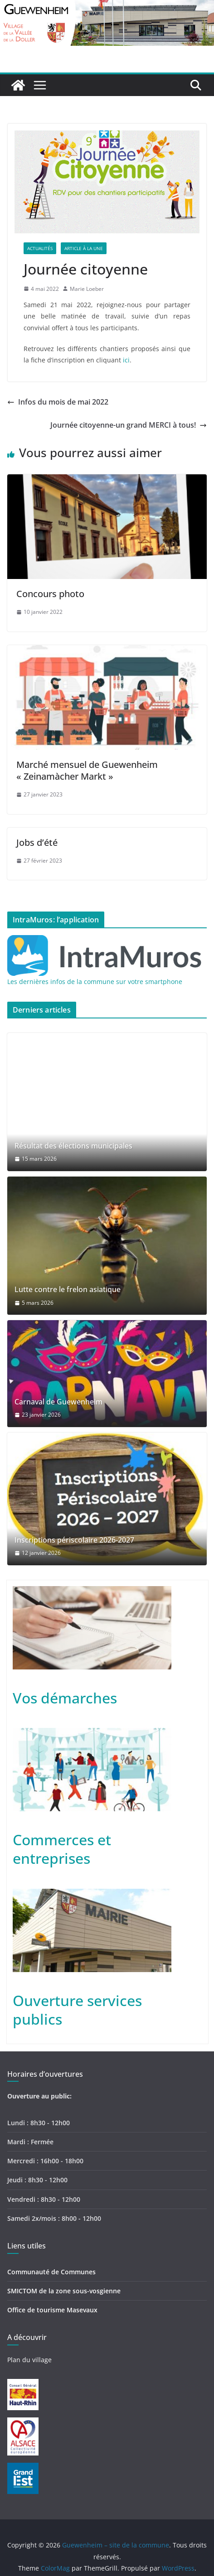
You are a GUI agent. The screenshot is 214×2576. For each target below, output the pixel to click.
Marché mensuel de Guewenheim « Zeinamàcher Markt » (87, 770)
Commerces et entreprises (62, 1849)
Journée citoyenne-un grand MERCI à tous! (128, 425)
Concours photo (50, 594)
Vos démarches (65, 1698)
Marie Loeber (87, 289)
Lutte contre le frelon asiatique (68, 1289)
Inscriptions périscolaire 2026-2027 (74, 1540)
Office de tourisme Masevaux (52, 2310)
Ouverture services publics (77, 2010)
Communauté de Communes (51, 2271)
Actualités (40, 248)
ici (126, 360)
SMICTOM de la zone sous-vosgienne (64, 2291)
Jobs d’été (37, 842)
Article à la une (83, 248)
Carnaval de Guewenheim (58, 1402)
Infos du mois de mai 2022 (57, 402)
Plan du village (29, 2359)
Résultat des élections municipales (73, 1146)
